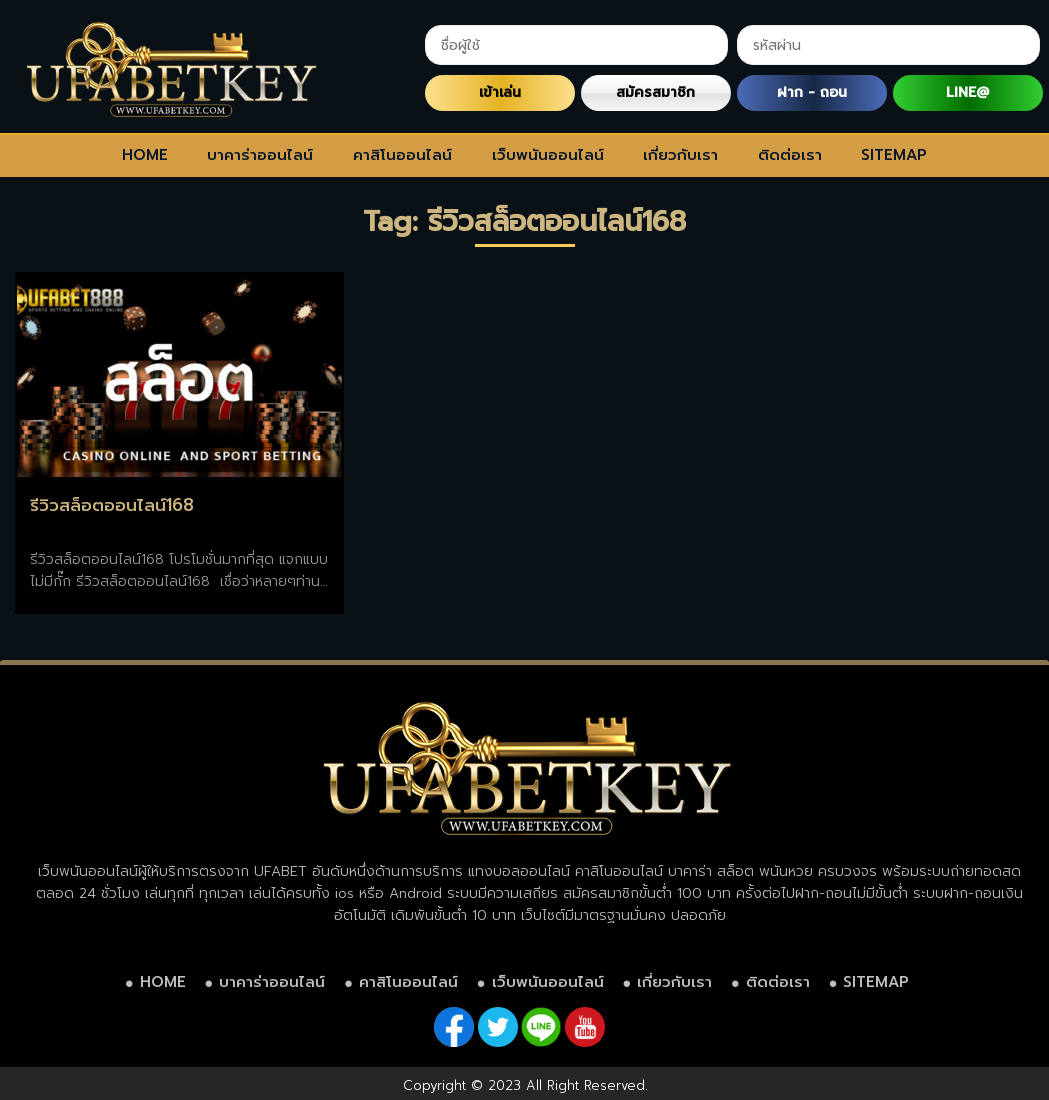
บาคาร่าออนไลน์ (260, 155)
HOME (145, 155)
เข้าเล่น (500, 92)
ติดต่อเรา (790, 155)
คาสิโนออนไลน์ (402, 155)
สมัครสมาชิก (655, 92)
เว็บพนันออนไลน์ (548, 155)
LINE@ (967, 92)
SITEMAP (894, 155)
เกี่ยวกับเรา (680, 155)
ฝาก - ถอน (812, 92)
